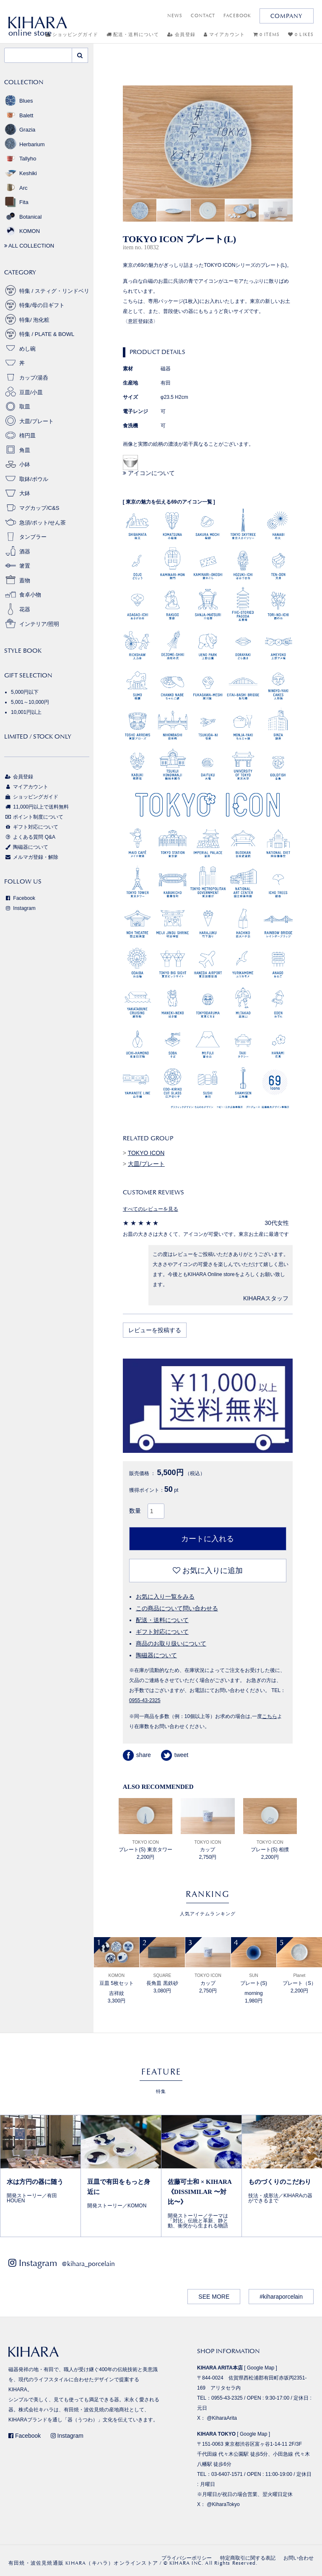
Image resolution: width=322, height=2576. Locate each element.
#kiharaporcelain (281, 2296)
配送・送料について (132, 34)
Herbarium (24, 144)
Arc (16, 188)
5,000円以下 (25, 692)
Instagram (20, 908)
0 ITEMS (266, 34)
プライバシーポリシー (186, 2558)
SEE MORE (213, 2296)
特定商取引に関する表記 (247, 2558)
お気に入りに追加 (208, 1570)
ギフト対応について (162, 1631)
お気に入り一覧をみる (165, 1596)
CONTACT (203, 16)
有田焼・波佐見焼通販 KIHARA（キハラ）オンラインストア (83, 2563)
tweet (174, 1755)
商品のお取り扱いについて (171, 1643)
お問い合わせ (298, 2558)
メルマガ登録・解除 (31, 857)
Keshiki (20, 173)
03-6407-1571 (227, 2474)
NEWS (174, 16)
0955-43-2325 (145, 1700)
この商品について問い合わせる (177, 1608)
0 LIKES (301, 34)
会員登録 (181, 34)
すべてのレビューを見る (150, 1209)
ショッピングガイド (31, 797)
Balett (18, 115)
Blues (18, 101)
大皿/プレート (146, 1163)
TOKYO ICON (146, 1153)
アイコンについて (149, 473)
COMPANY (286, 16)
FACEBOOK (237, 16)
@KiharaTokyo (223, 2504)
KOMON (22, 231)
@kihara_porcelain (88, 2264)
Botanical (23, 217)
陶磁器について (156, 1655)
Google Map (260, 2368)
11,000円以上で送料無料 (36, 807)
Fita (16, 202)
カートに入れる (207, 1539)
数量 (135, 1510)
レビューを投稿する (154, 1330)
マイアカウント (224, 34)
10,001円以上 (26, 712)
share (137, 1755)
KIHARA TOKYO (216, 2434)
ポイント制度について (33, 817)
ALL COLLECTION (29, 246)
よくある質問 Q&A (29, 837)
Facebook (19, 898)
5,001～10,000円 (30, 702)
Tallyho (20, 158)
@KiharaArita (222, 2418)
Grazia (19, 130)
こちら (269, 1716)
